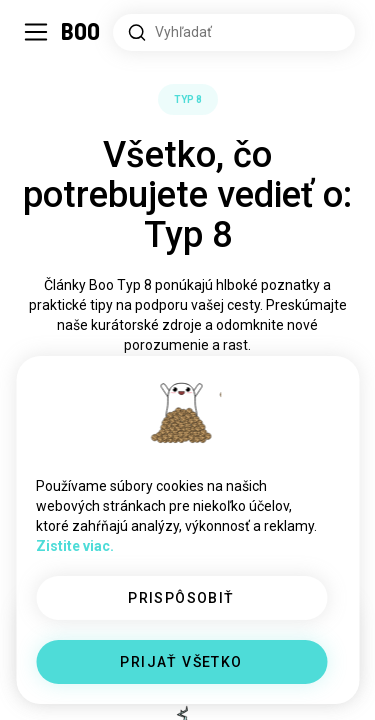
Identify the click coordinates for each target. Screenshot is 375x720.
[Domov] (81, 32)
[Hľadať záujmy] (234, 32)
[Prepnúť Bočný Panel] (36, 32)
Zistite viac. (75, 546)
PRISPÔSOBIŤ (181, 598)
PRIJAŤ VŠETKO (181, 662)
